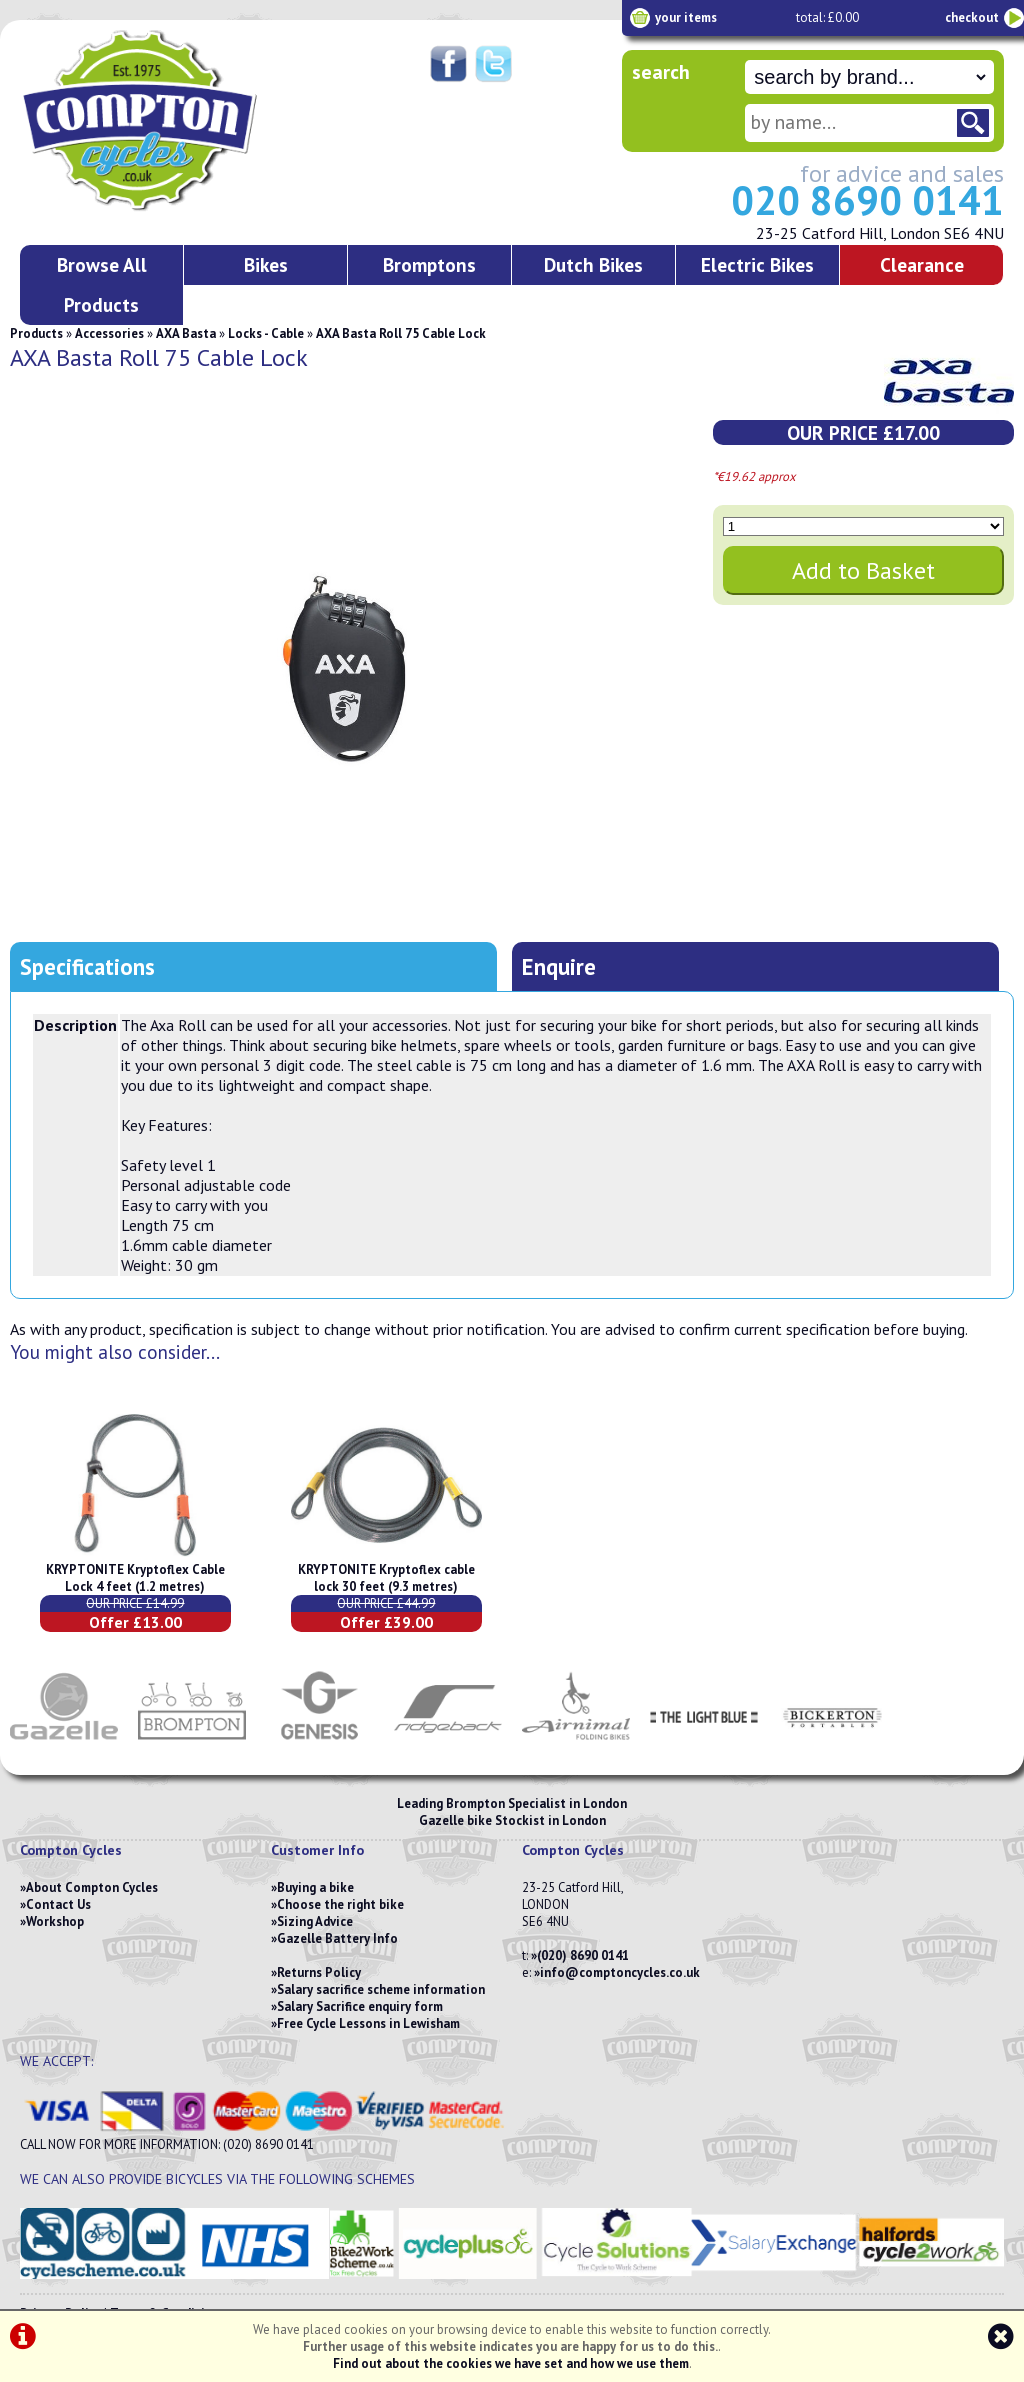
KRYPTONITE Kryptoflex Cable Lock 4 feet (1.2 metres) (135, 1578)
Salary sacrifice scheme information (381, 1989)
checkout (972, 17)
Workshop (55, 1921)
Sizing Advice (315, 1921)
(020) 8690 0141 (583, 1955)
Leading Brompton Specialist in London (512, 1803)
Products (36, 333)
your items (686, 17)
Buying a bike (315, 1887)
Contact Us (58, 1904)
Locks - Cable (266, 333)
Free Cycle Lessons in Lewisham (368, 2023)
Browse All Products (102, 284)
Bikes (266, 264)
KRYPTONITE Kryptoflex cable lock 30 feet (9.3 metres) (386, 1578)
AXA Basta (186, 333)
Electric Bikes (757, 264)
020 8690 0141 (867, 200)
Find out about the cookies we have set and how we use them (511, 2363)
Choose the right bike (340, 1904)
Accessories (109, 333)
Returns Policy (319, 1972)
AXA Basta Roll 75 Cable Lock (401, 333)
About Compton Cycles (92, 1887)
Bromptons (429, 264)
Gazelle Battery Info (337, 1938)
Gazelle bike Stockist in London (512, 1820)
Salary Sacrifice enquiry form (360, 2006)
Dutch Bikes (593, 264)
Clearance (922, 264)
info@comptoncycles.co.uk (620, 1972)
